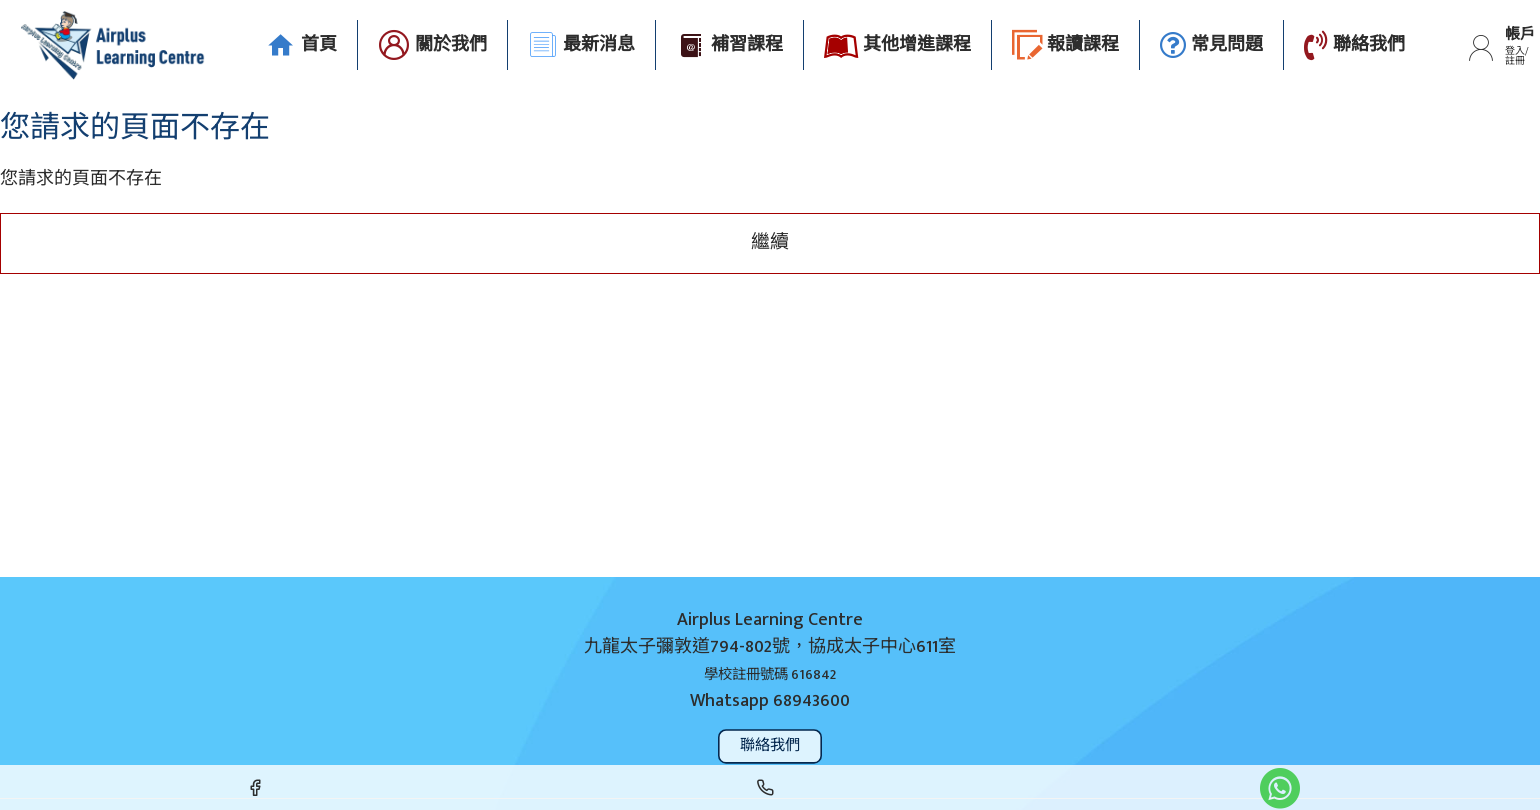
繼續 (770, 242)
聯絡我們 (770, 745)
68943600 (811, 701)
